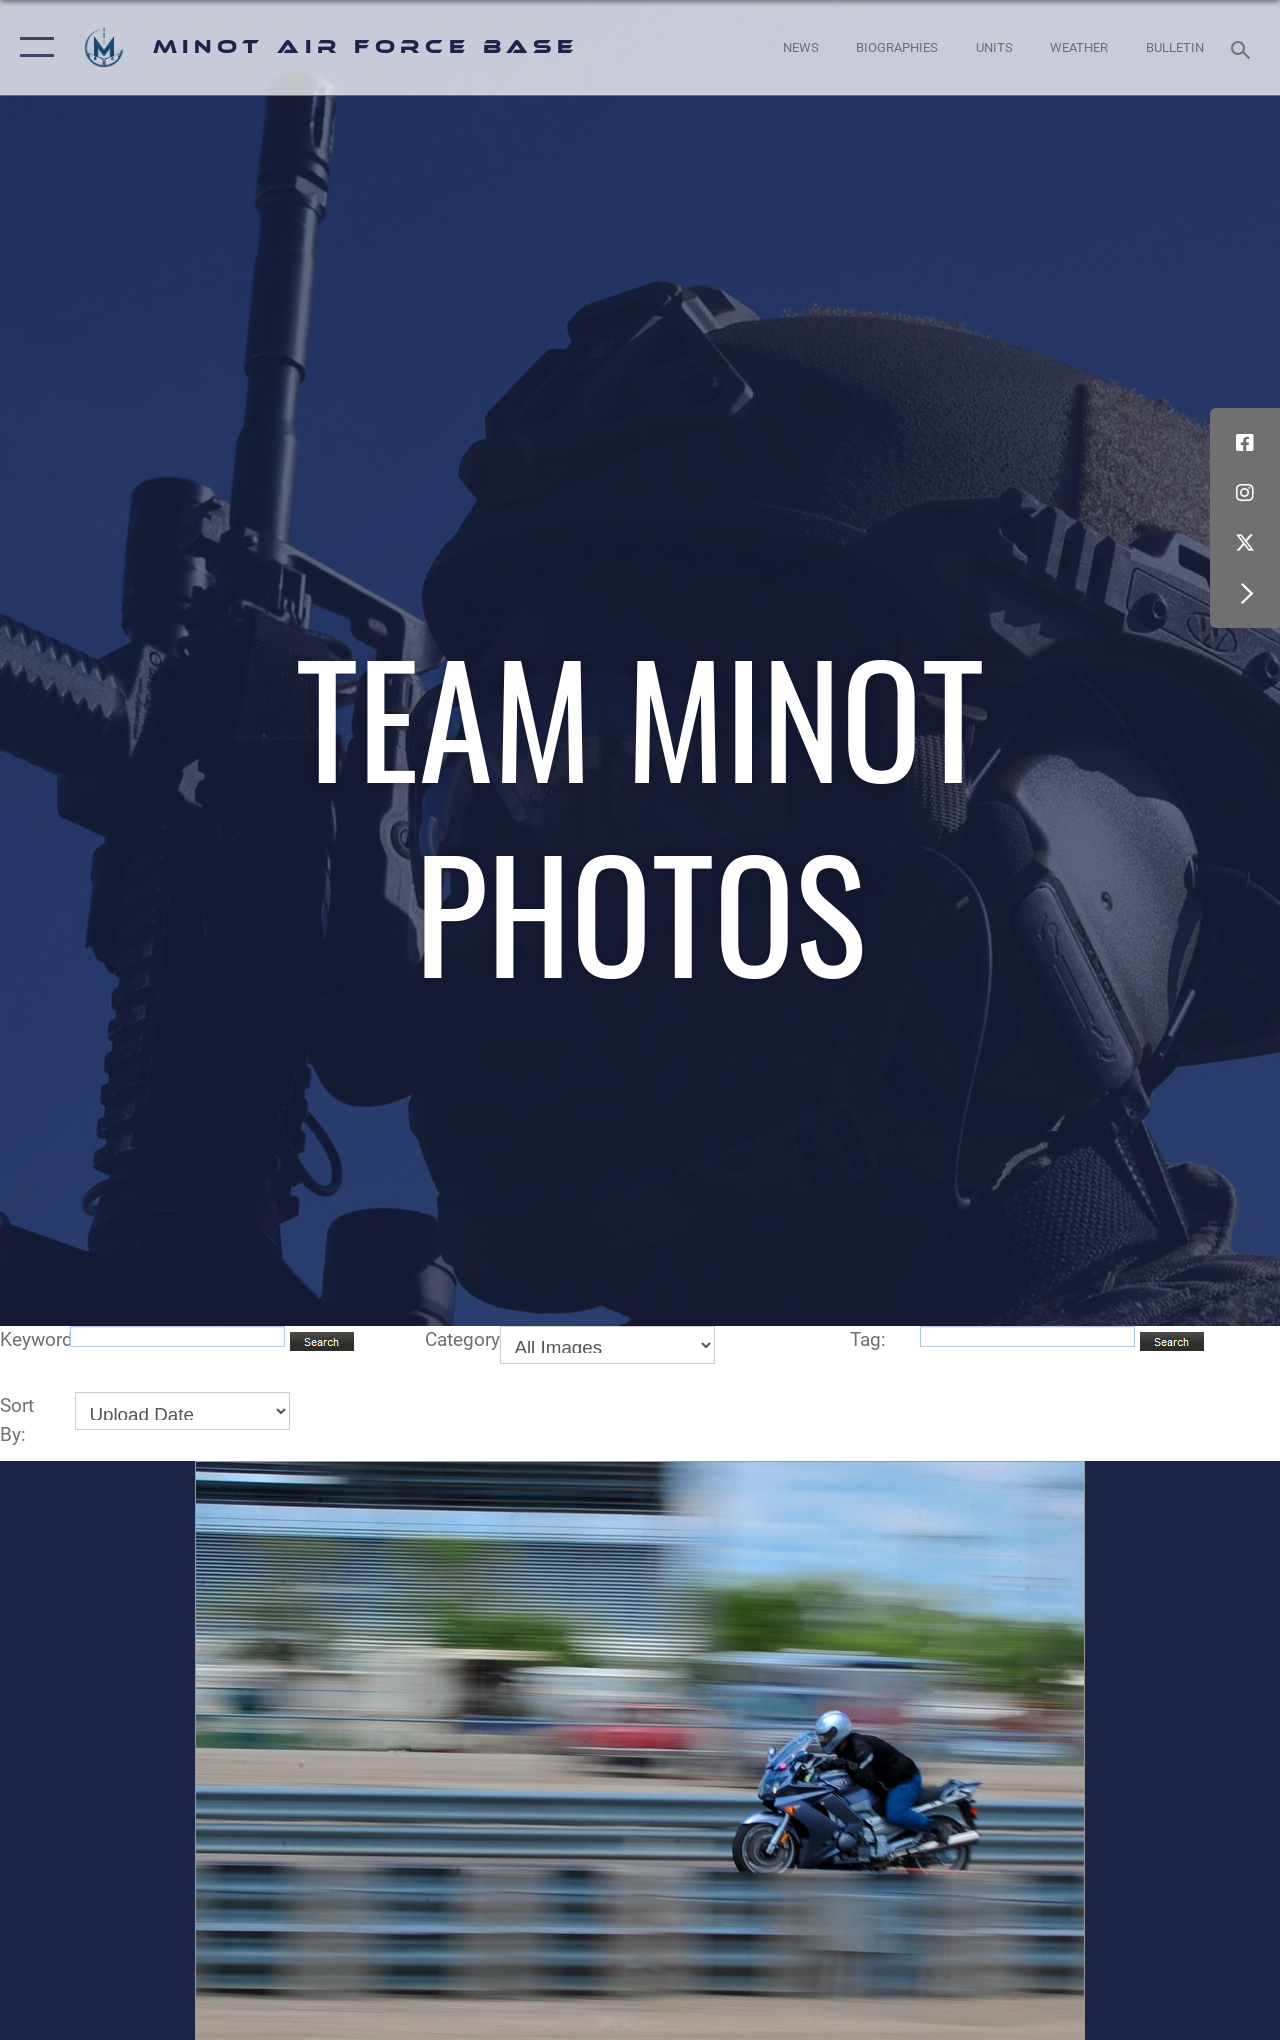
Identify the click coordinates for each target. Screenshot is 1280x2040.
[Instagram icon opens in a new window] (1245, 493)
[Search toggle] (1244, 47)
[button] (32, 47)
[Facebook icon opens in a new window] (1245, 443)
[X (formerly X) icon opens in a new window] (1245, 543)
